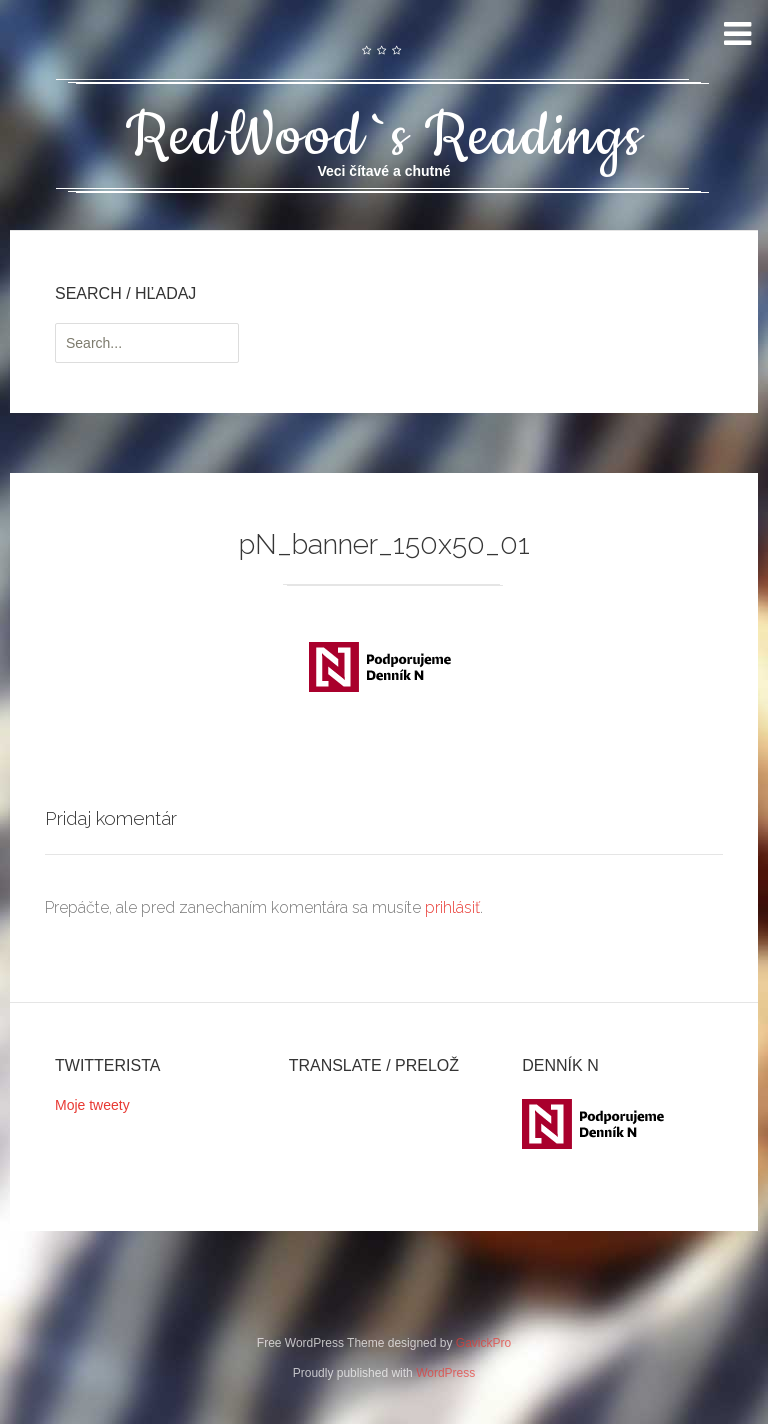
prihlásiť (452, 907)
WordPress (445, 1373)
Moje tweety (92, 1105)
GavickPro (483, 1343)
